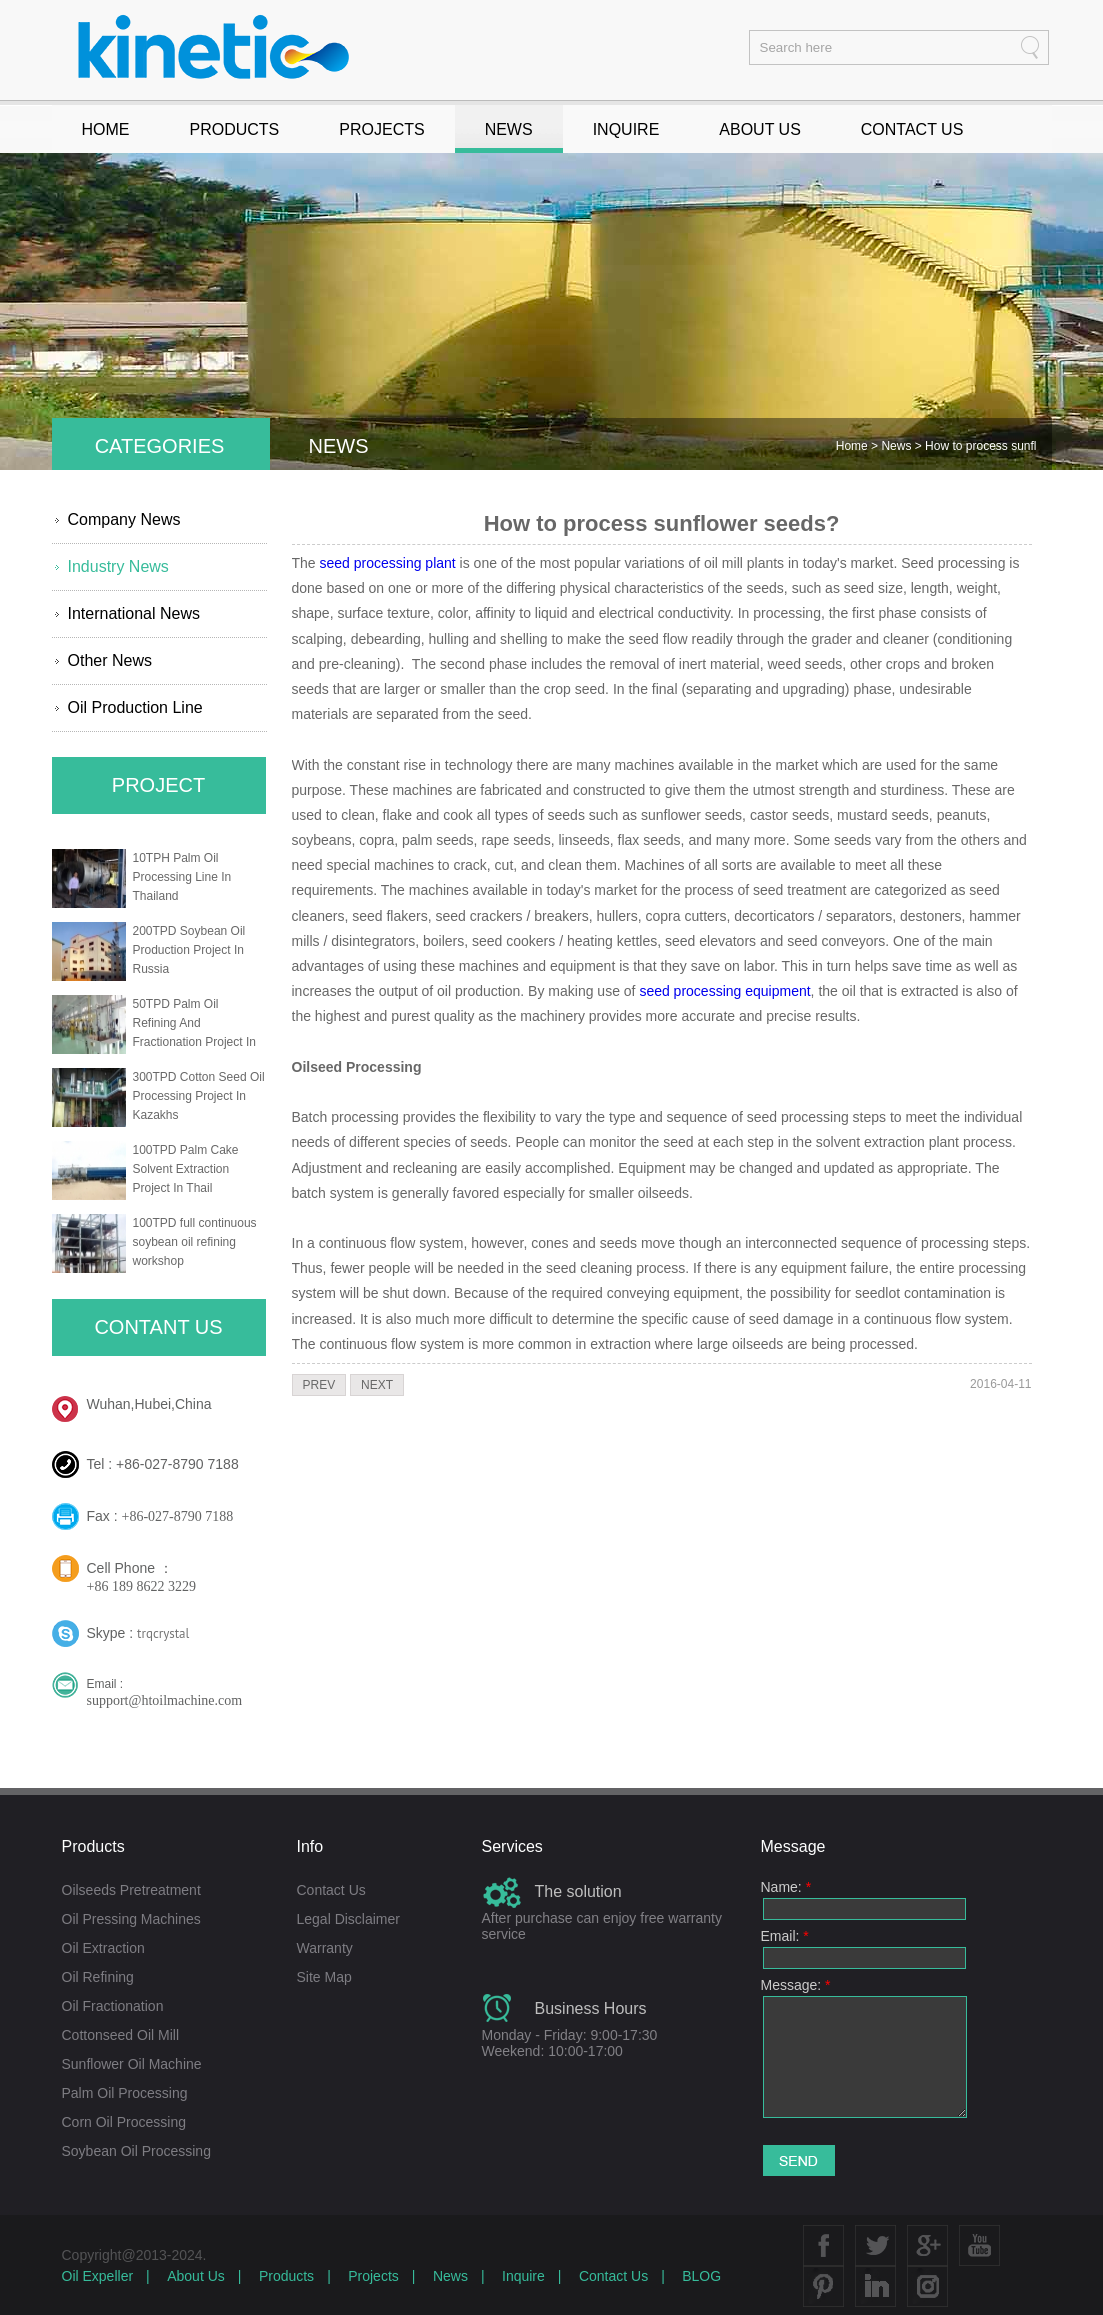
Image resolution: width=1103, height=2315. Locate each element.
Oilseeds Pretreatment (131, 1890)
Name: (786, 1887)
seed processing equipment (724, 991)
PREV (319, 1385)
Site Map (324, 1977)
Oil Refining (98, 1977)
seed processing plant (388, 563)
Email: (785, 1936)
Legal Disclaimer (348, 1919)
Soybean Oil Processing (136, 2151)
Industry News (118, 566)
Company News (124, 519)
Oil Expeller (98, 2276)
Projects (373, 2276)
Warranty (325, 1948)
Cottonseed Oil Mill (121, 2035)
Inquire (523, 2276)
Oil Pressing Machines (131, 1919)
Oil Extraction (103, 1948)
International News (134, 613)
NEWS (509, 129)
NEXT (377, 1385)
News (897, 446)
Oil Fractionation (113, 2006)
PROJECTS (381, 129)
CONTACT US (912, 129)
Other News (110, 660)
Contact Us (331, 1890)
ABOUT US (760, 129)
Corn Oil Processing (124, 2122)
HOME (106, 129)
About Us (196, 2276)
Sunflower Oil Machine (132, 2064)
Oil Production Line (135, 707)
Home (853, 446)
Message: (796, 1985)
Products (286, 2276)
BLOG (701, 2276)
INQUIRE (626, 129)
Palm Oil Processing (125, 2093)
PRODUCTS (235, 129)
